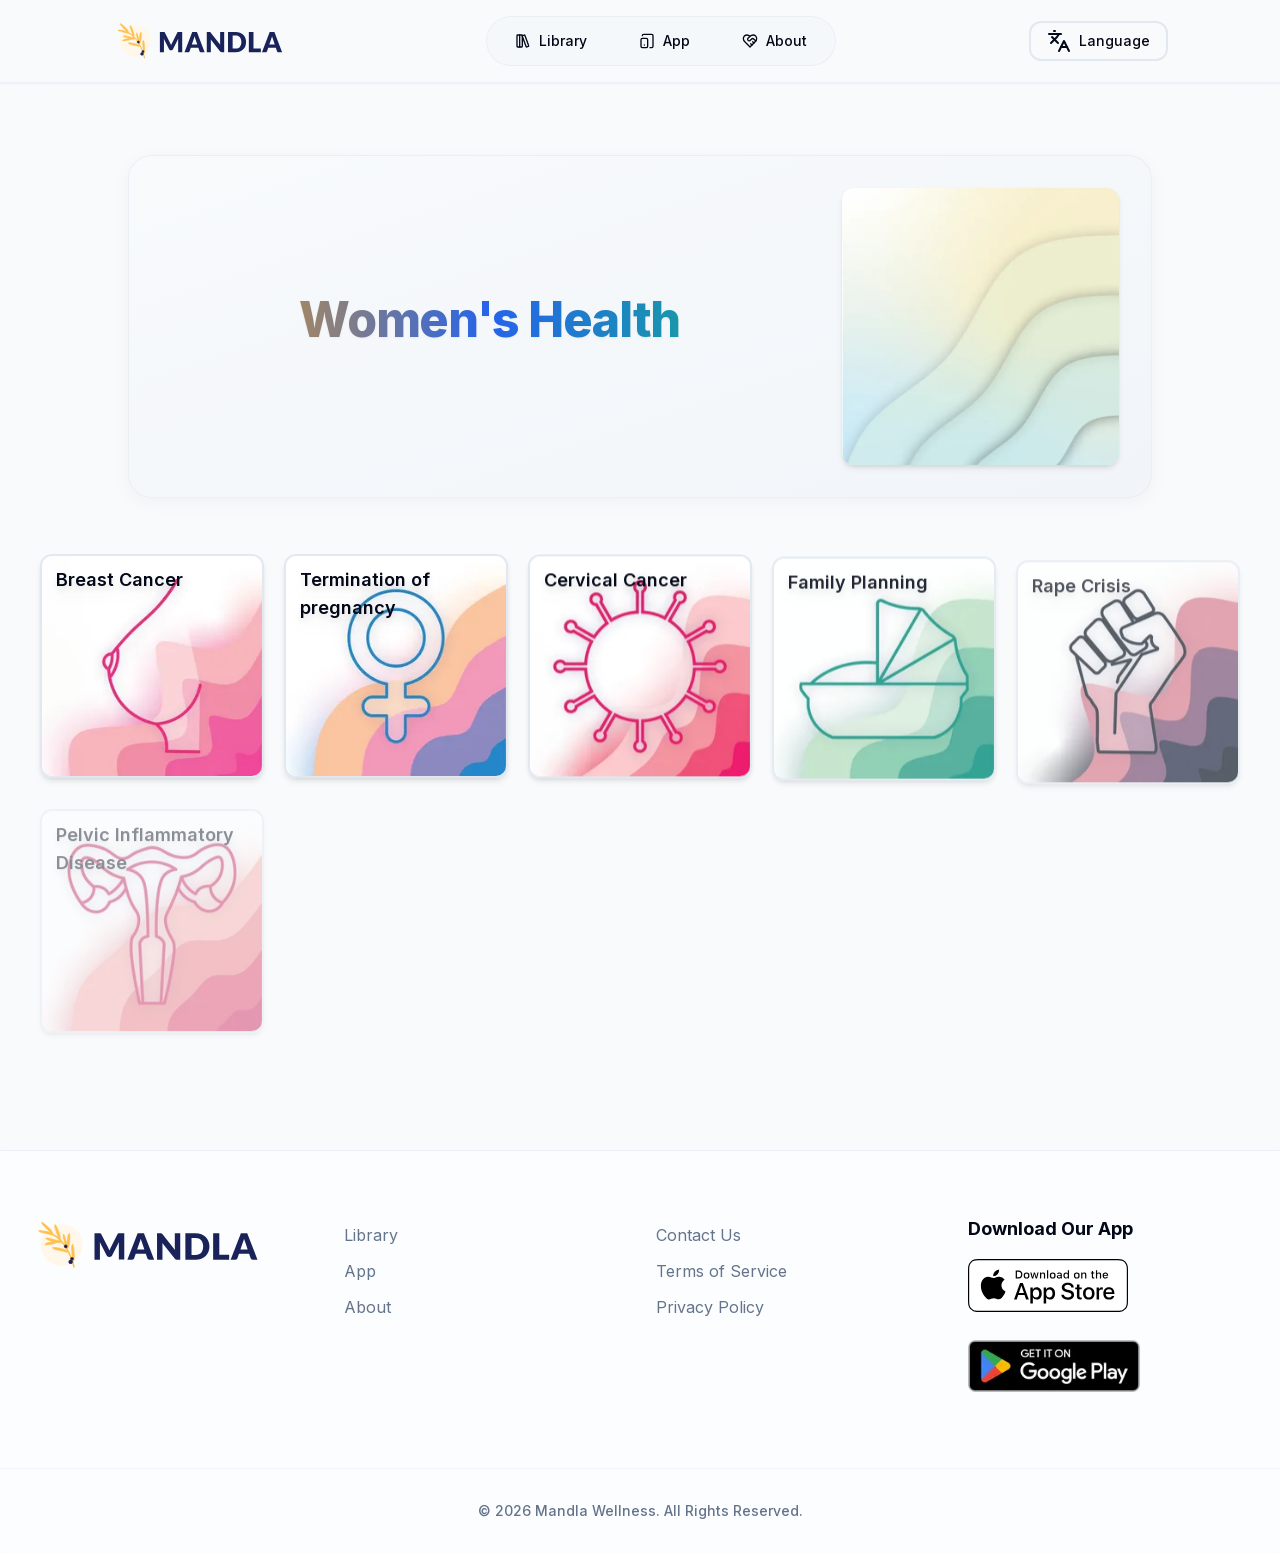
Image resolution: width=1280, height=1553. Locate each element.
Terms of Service (721, 1271)
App (664, 40)
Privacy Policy (710, 1307)
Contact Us (698, 1235)
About (774, 40)
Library (551, 40)
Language (1098, 41)
